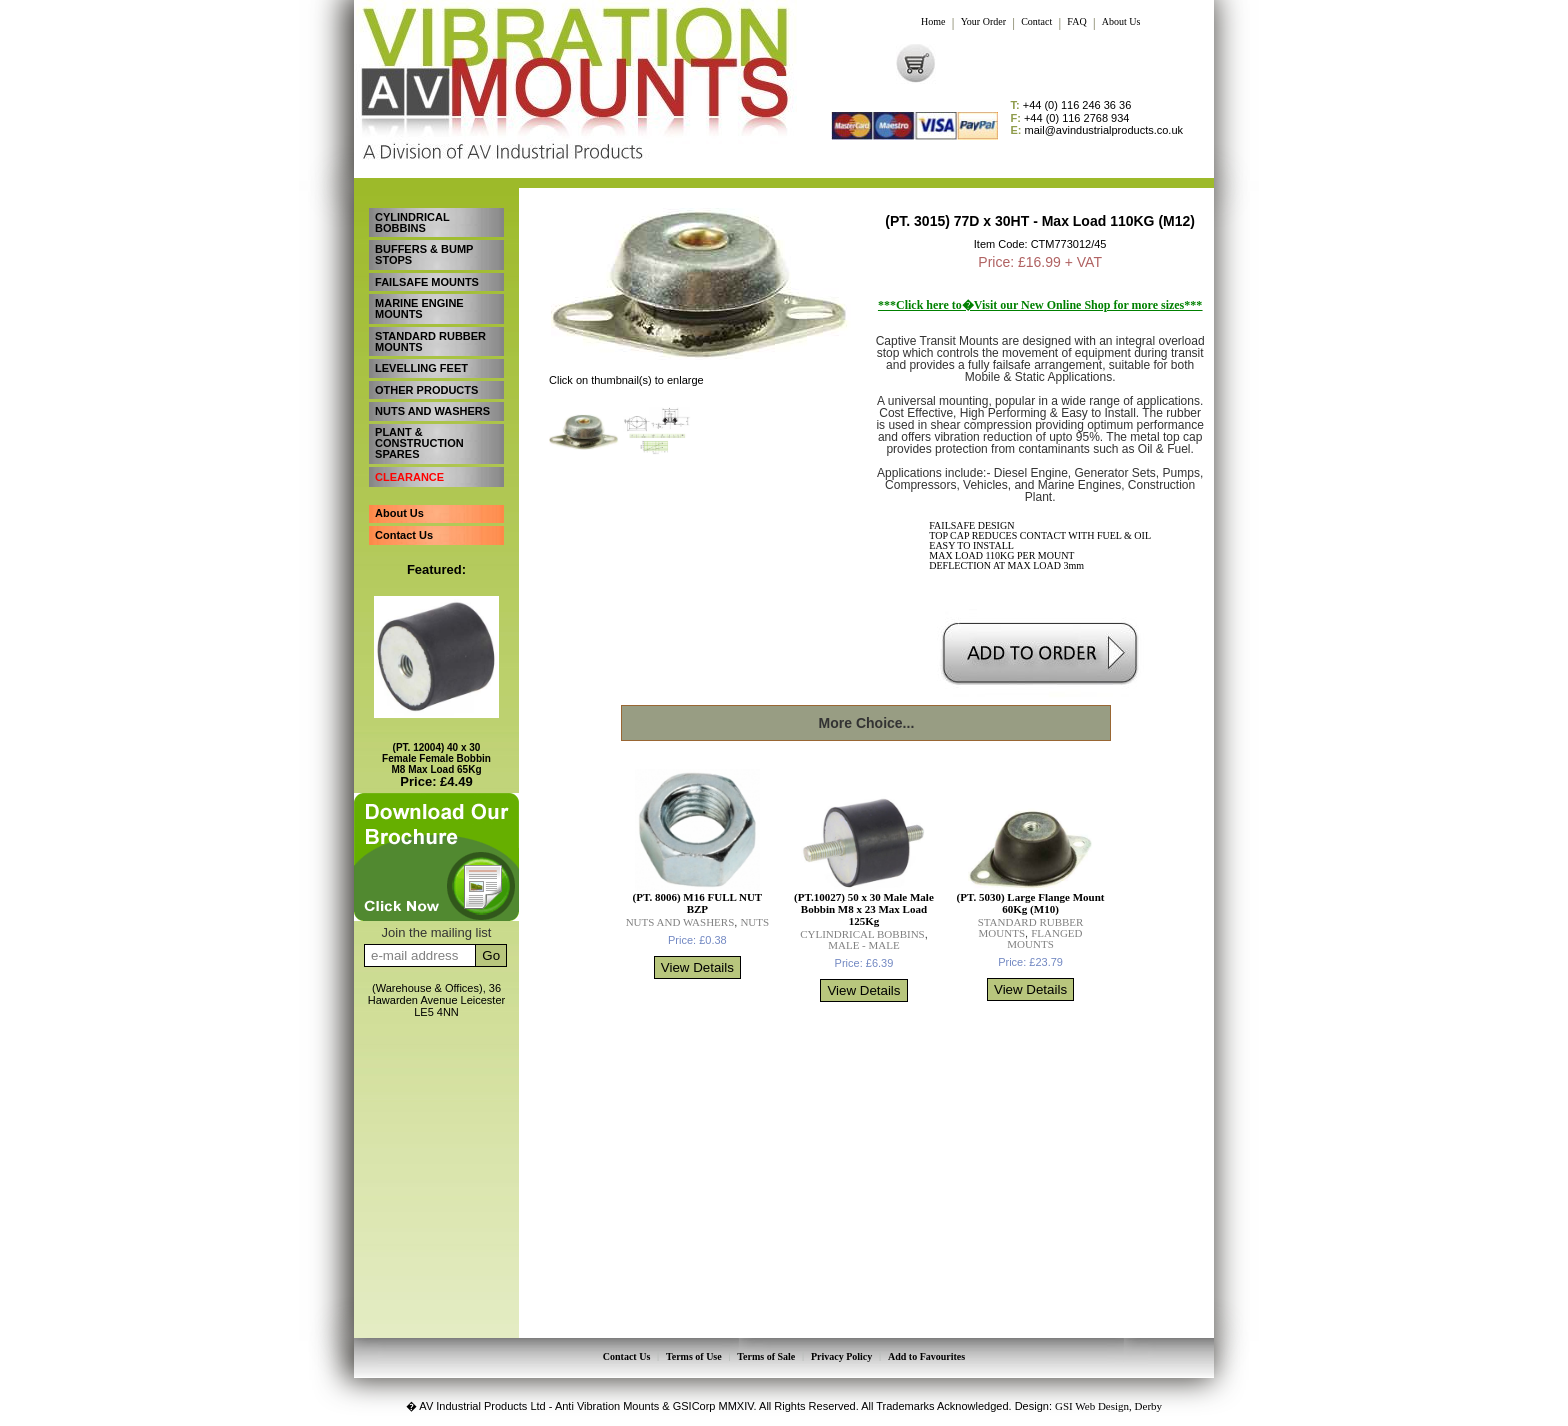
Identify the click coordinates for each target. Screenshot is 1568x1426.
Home (933, 22)
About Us (1121, 22)
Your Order (983, 22)
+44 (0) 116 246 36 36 (1071, 105)
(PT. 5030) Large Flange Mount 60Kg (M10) (1031, 903)
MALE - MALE (864, 945)
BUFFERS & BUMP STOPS (423, 252)
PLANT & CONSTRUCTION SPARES (418, 431)
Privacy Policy (840, 1356)
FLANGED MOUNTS (1044, 938)
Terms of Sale (766, 1356)
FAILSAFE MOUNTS (426, 278)
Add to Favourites (924, 1356)
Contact (1036, 22)
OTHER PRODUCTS (425, 380)
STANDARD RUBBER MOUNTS (429, 334)
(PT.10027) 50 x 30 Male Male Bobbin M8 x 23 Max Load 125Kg (864, 909)
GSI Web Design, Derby (1108, 1404)
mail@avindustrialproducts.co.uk (1097, 130)
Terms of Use (695, 1356)
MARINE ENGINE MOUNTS (418, 303)
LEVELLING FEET (420, 360)
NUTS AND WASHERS (431, 400)
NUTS (754, 922)
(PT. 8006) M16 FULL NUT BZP (698, 903)
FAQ (1076, 22)
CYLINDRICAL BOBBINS (411, 221)
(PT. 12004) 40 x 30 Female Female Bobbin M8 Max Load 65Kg (436, 741)
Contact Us (403, 518)
